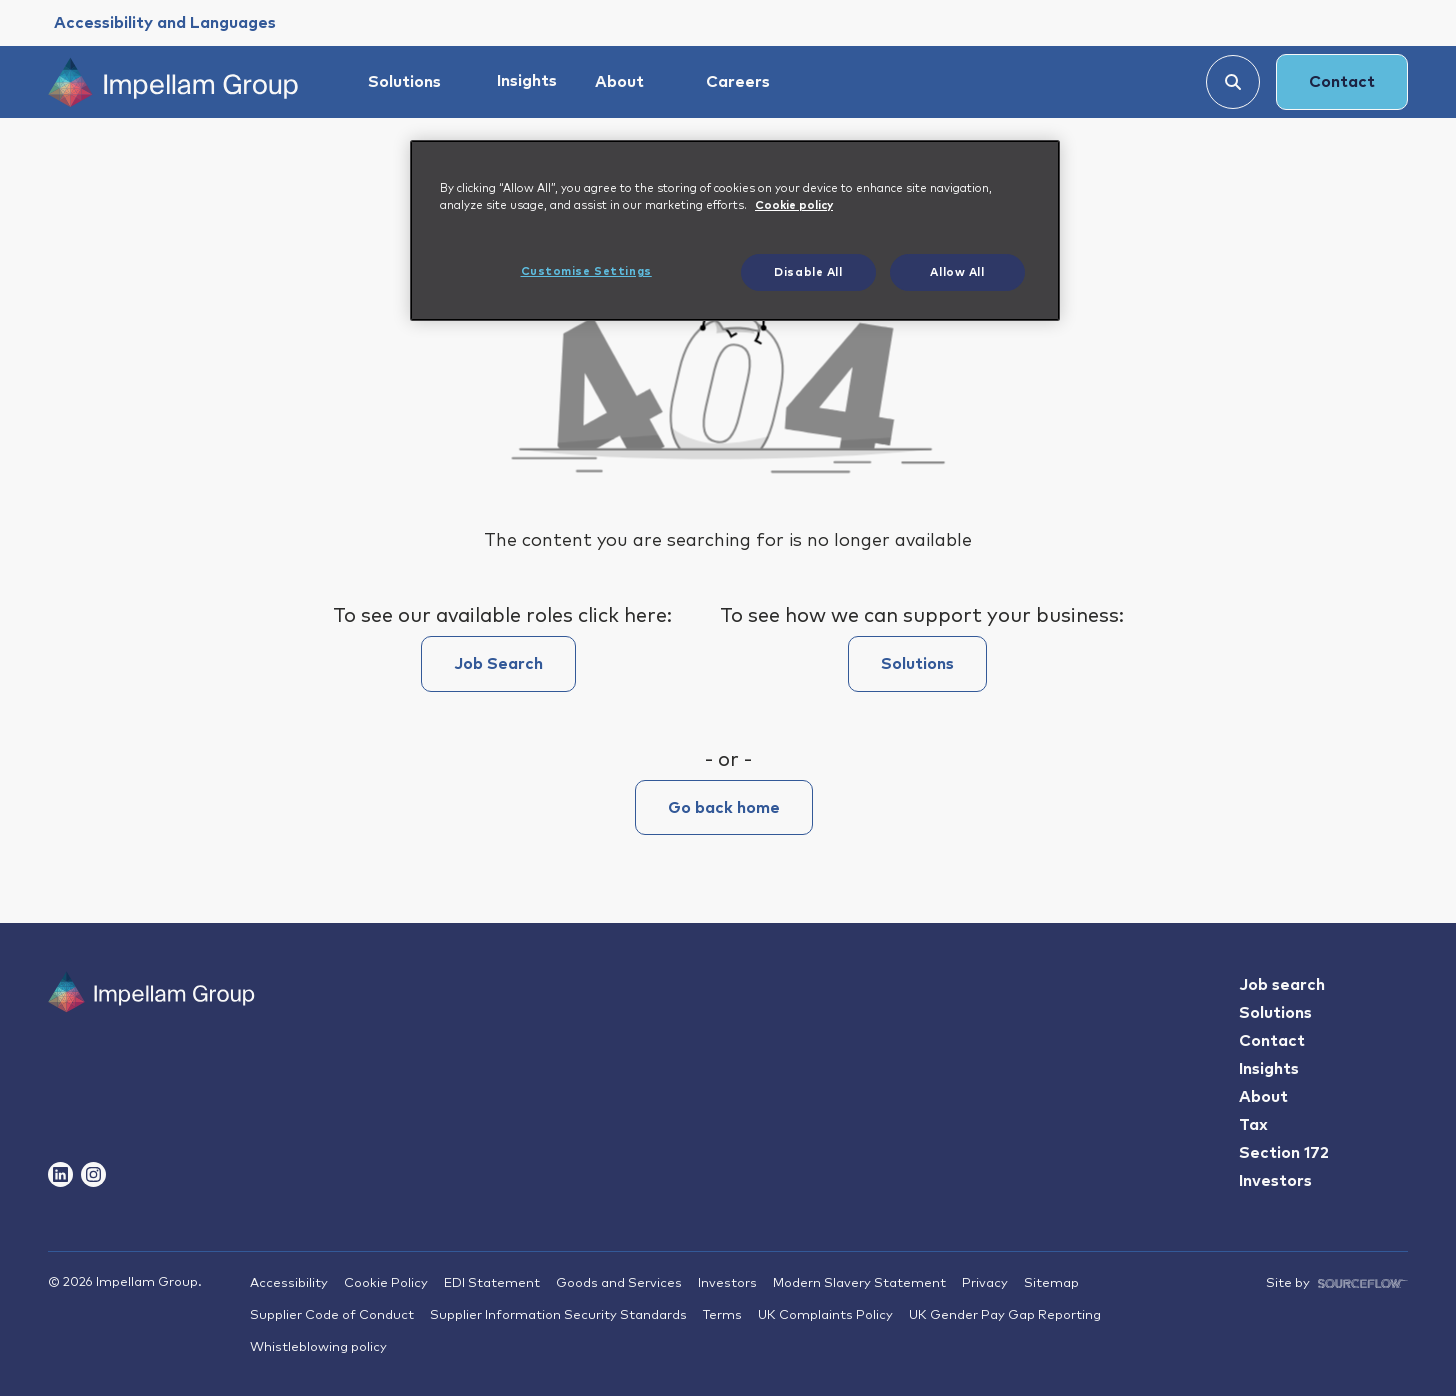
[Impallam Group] (151, 1029)
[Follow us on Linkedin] (60, 1174)
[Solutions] (413, 82)
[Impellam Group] (173, 82)
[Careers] (747, 82)
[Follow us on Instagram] (93, 1174)
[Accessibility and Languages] (165, 23)
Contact (1342, 82)
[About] (628, 82)
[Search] (1233, 82)
